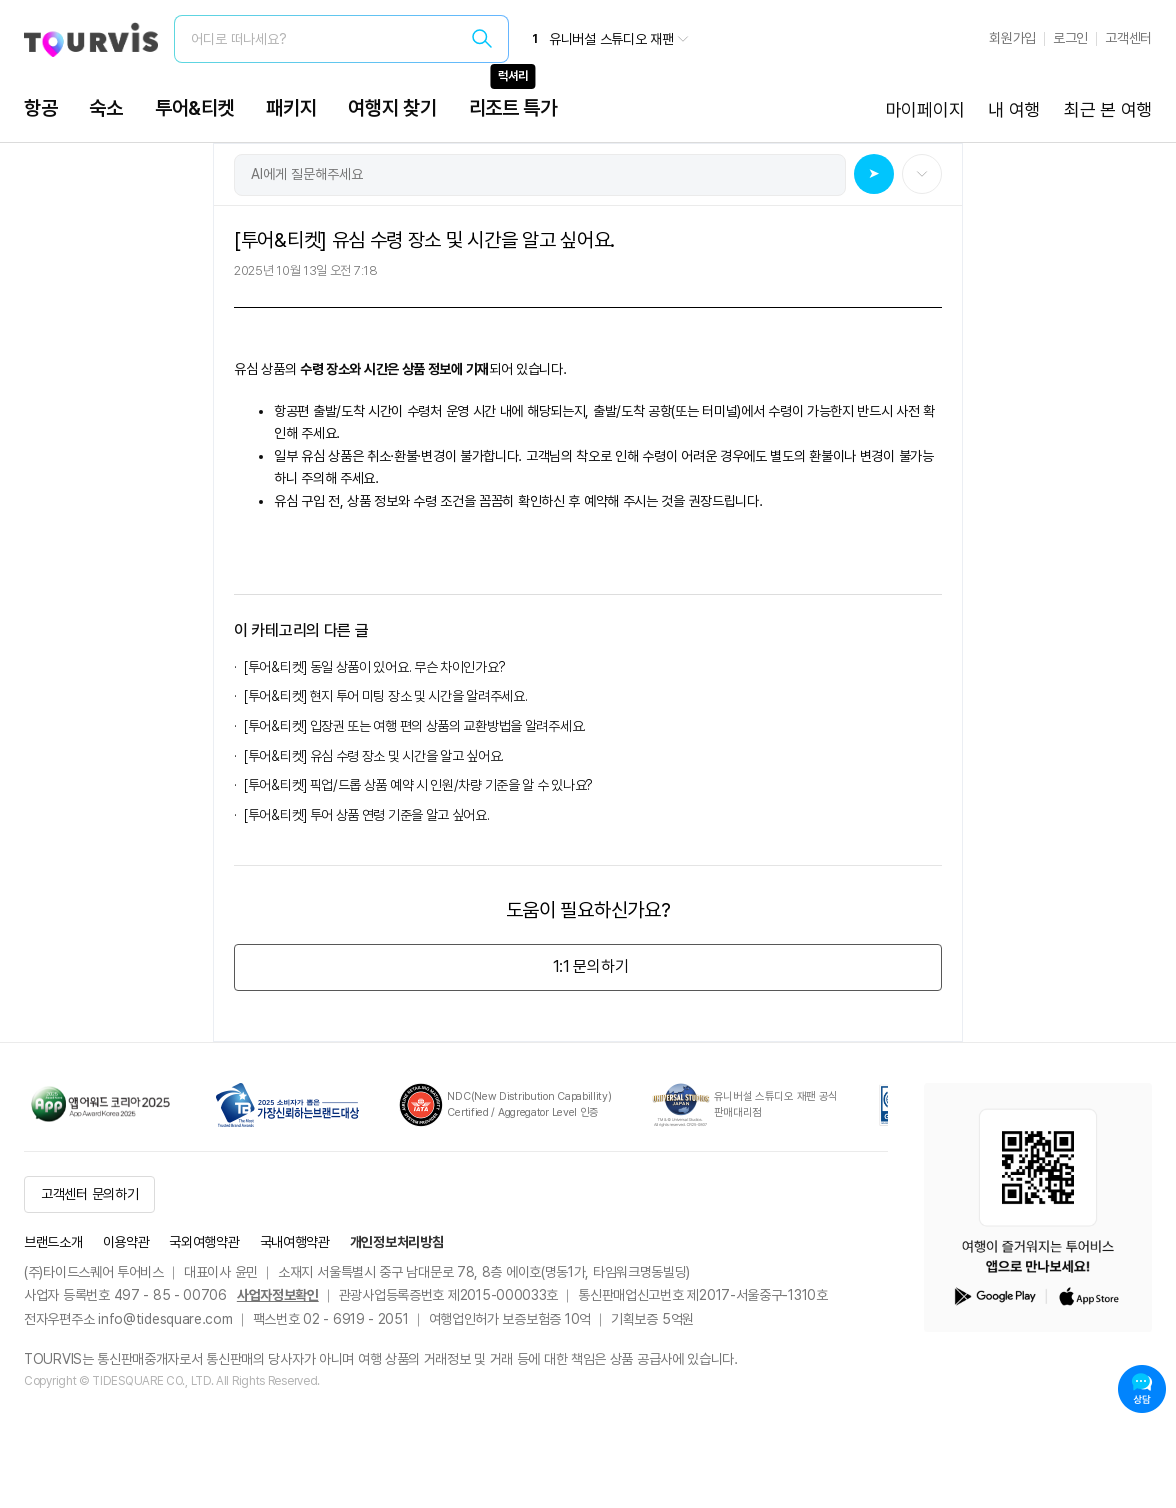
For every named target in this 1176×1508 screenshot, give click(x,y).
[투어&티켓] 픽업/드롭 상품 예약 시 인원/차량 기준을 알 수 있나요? (418, 785)
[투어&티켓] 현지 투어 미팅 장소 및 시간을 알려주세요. (385, 696)
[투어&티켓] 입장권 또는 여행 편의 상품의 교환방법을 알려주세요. (415, 726)
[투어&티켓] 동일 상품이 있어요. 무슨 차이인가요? (374, 667)
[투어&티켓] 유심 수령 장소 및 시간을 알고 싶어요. (374, 756)
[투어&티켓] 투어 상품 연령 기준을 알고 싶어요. (367, 815)
